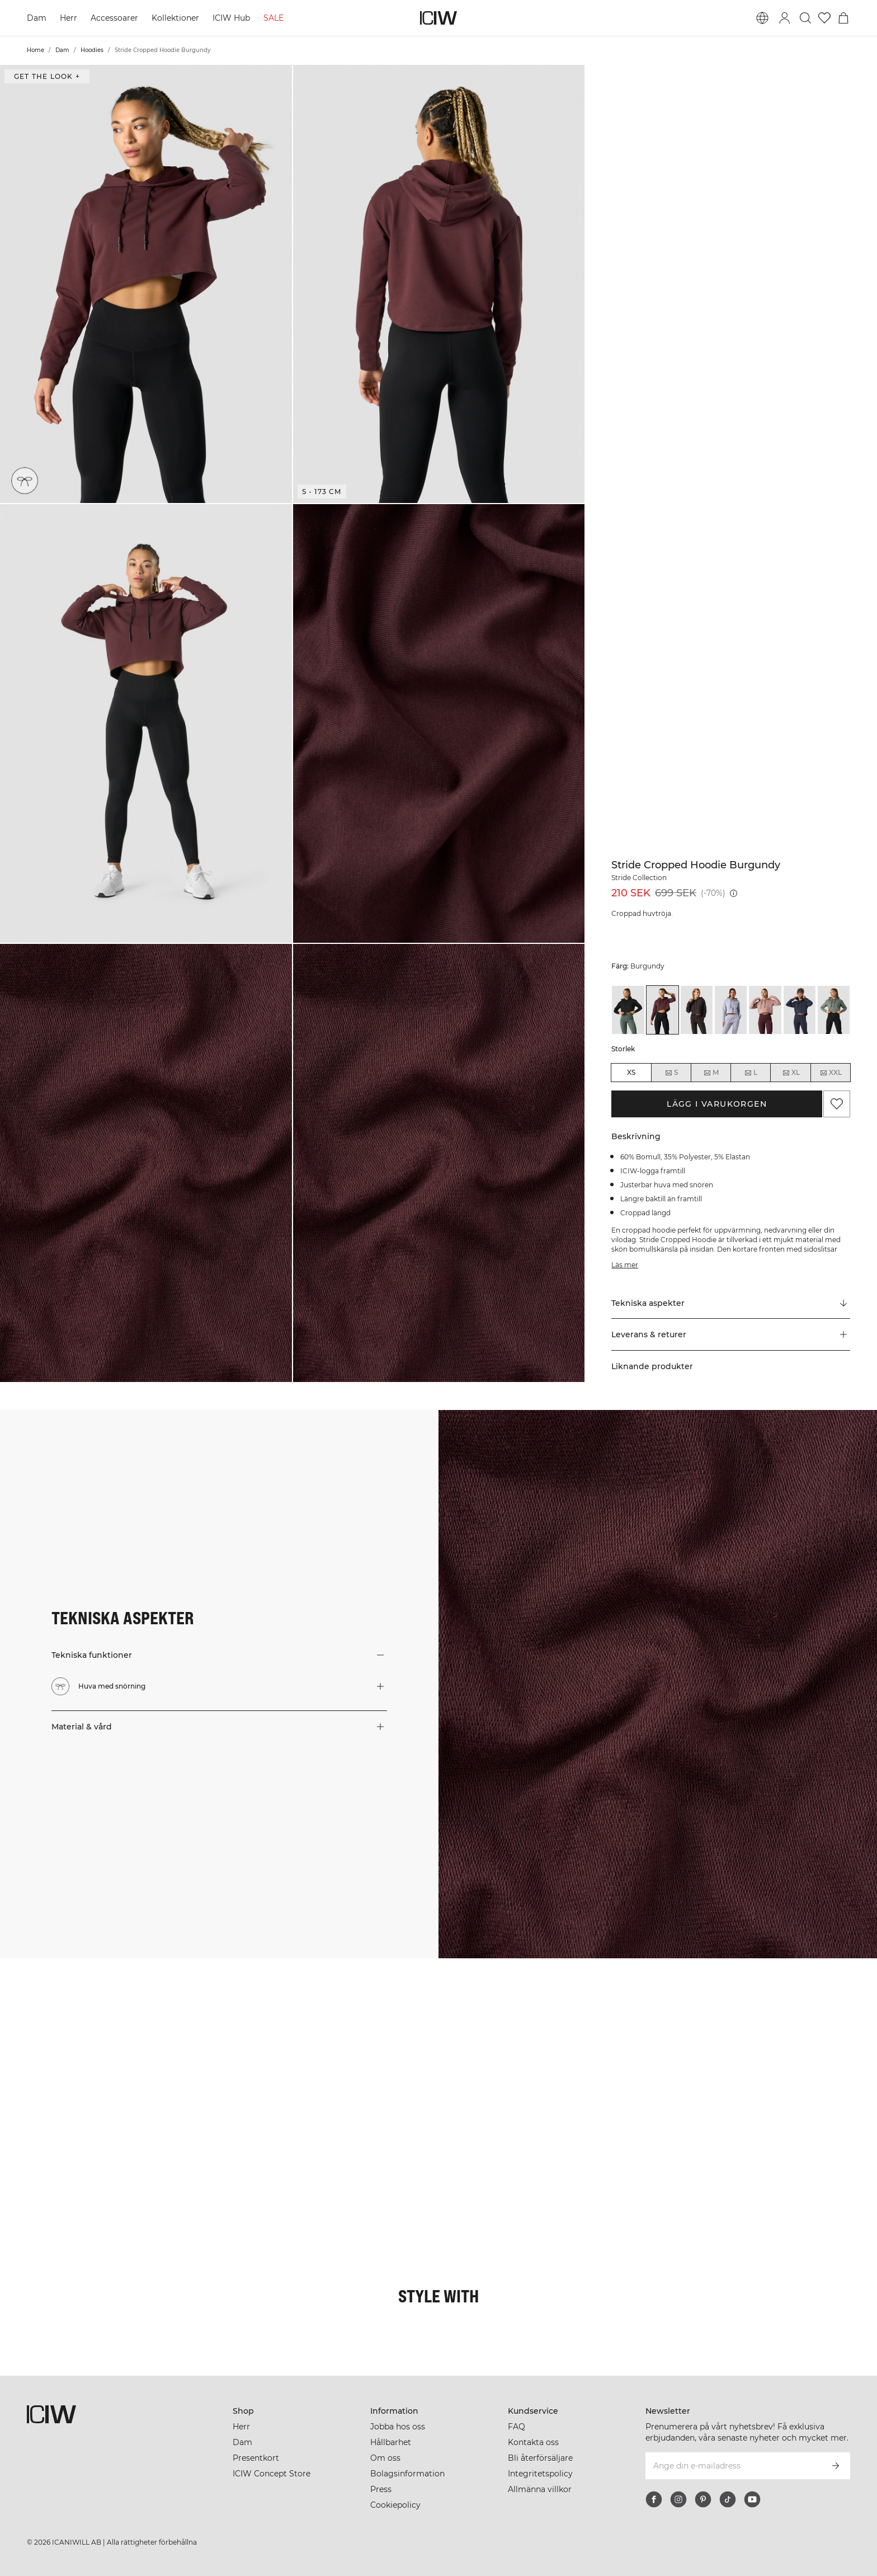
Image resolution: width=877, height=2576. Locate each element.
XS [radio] (631, 1072)
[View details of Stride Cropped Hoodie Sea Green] (833, 1010)
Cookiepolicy (395, 2505)
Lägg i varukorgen (717, 1104)
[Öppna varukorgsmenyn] (843, 17)
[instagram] (678, 2499)
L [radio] (750, 1072)
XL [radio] (791, 1072)
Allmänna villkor (540, 2489)
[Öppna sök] (805, 17)
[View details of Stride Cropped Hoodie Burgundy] (662, 1010)
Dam (36, 18)
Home (35, 50)
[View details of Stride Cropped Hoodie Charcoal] (696, 1010)
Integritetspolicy (540, 2474)
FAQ (516, 2427)
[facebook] (654, 2499)
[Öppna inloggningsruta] (785, 18)
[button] (146, 284)
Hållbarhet (390, 2442)
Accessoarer (114, 18)
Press (381, 2489)
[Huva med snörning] (26, 479)
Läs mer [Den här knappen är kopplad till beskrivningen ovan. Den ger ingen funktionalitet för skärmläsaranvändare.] (624, 1265)
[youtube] (752, 2499)
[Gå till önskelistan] (824, 17)
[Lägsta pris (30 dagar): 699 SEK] (733, 893)
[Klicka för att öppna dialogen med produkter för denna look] (72, 2031)
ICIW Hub (231, 18)
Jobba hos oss (397, 2427)
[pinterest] (703, 2499)
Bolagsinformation (407, 2474)
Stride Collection (639, 877)
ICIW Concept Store (271, 2474)
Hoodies (92, 50)
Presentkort (256, 2458)
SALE (273, 18)
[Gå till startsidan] (438, 18)
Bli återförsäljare (540, 2458)
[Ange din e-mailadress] (733, 2465)
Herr (68, 18)
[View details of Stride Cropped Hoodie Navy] (799, 1010)
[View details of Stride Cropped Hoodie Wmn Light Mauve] (764, 1010)
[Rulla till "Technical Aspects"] (730, 1303)
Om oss (385, 2458)
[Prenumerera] (835, 2466)
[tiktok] (727, 2499)
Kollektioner (175, 18)
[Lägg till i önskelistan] (836, 1103)
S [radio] (671, 1072)
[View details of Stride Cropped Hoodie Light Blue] (730, 1010)
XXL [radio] (830, 1072)
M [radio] (711, 1072)
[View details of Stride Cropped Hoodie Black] (627, 1010)
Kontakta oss (533, 2442)
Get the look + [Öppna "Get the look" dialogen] (47, 76)
